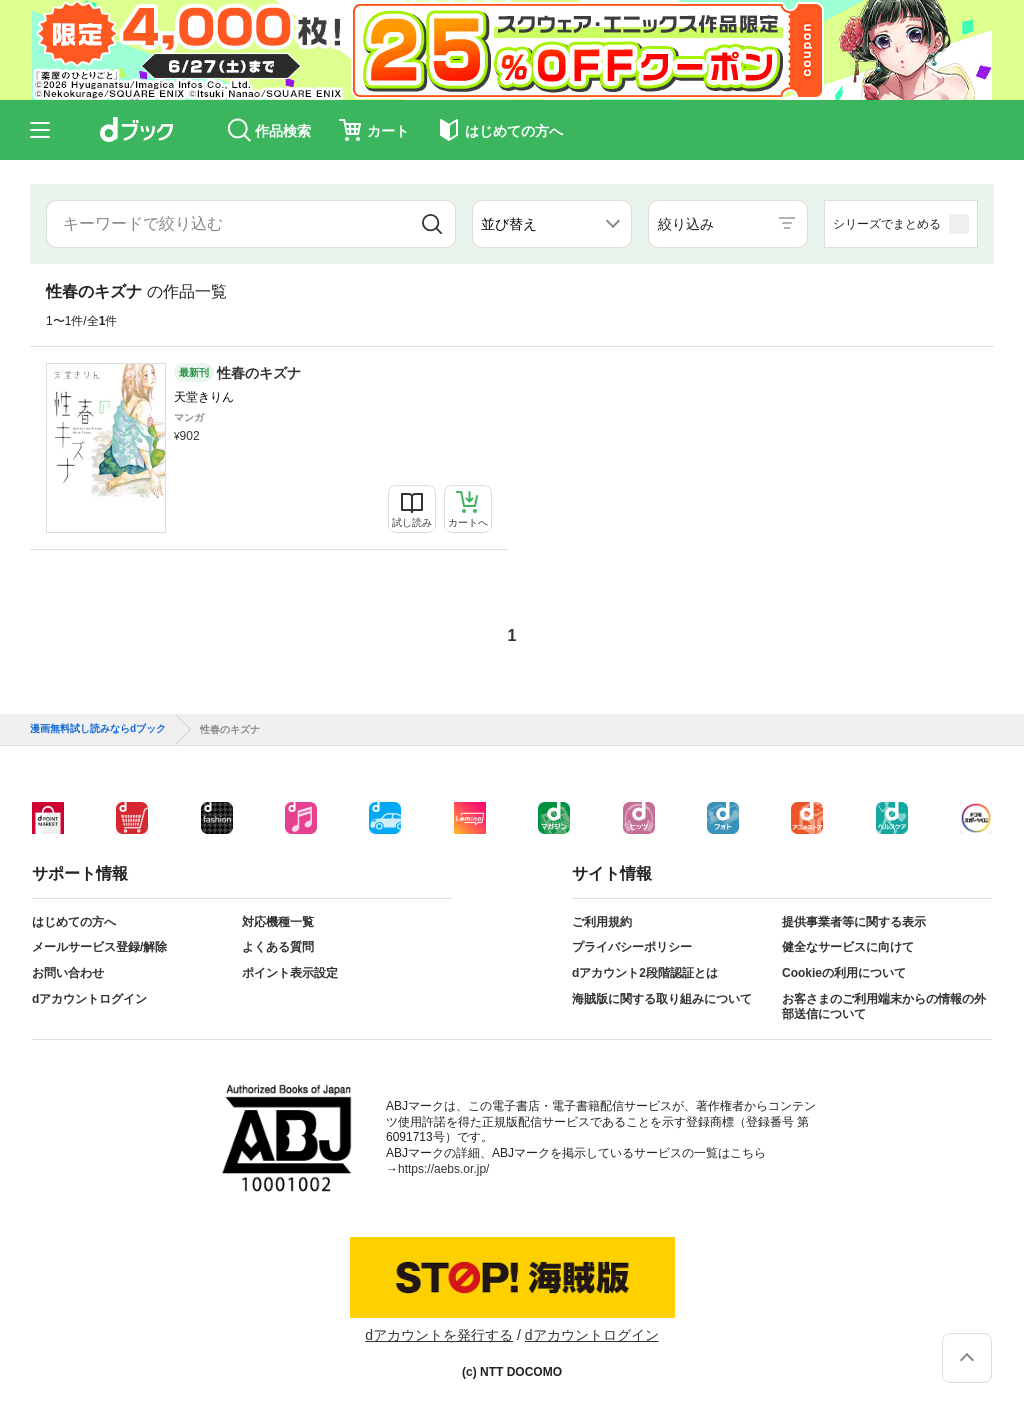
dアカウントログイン (89, 999)
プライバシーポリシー (632, 947)
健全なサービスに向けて (848, 947)
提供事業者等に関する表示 (854, 922)
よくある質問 (278, 947)
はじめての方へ (74, 922)
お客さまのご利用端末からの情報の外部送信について (884, 1007)
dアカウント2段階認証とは (645, 973)
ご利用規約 (602, 922)
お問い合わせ (68, 973)
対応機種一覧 (278, 922)
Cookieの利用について (844, 973)
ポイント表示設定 (290, 973)
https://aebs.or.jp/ (443, 1169)
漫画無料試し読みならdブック (98, 729)
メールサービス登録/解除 (99, 947)
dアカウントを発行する (439, 1335)
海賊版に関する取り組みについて (662, 999)
